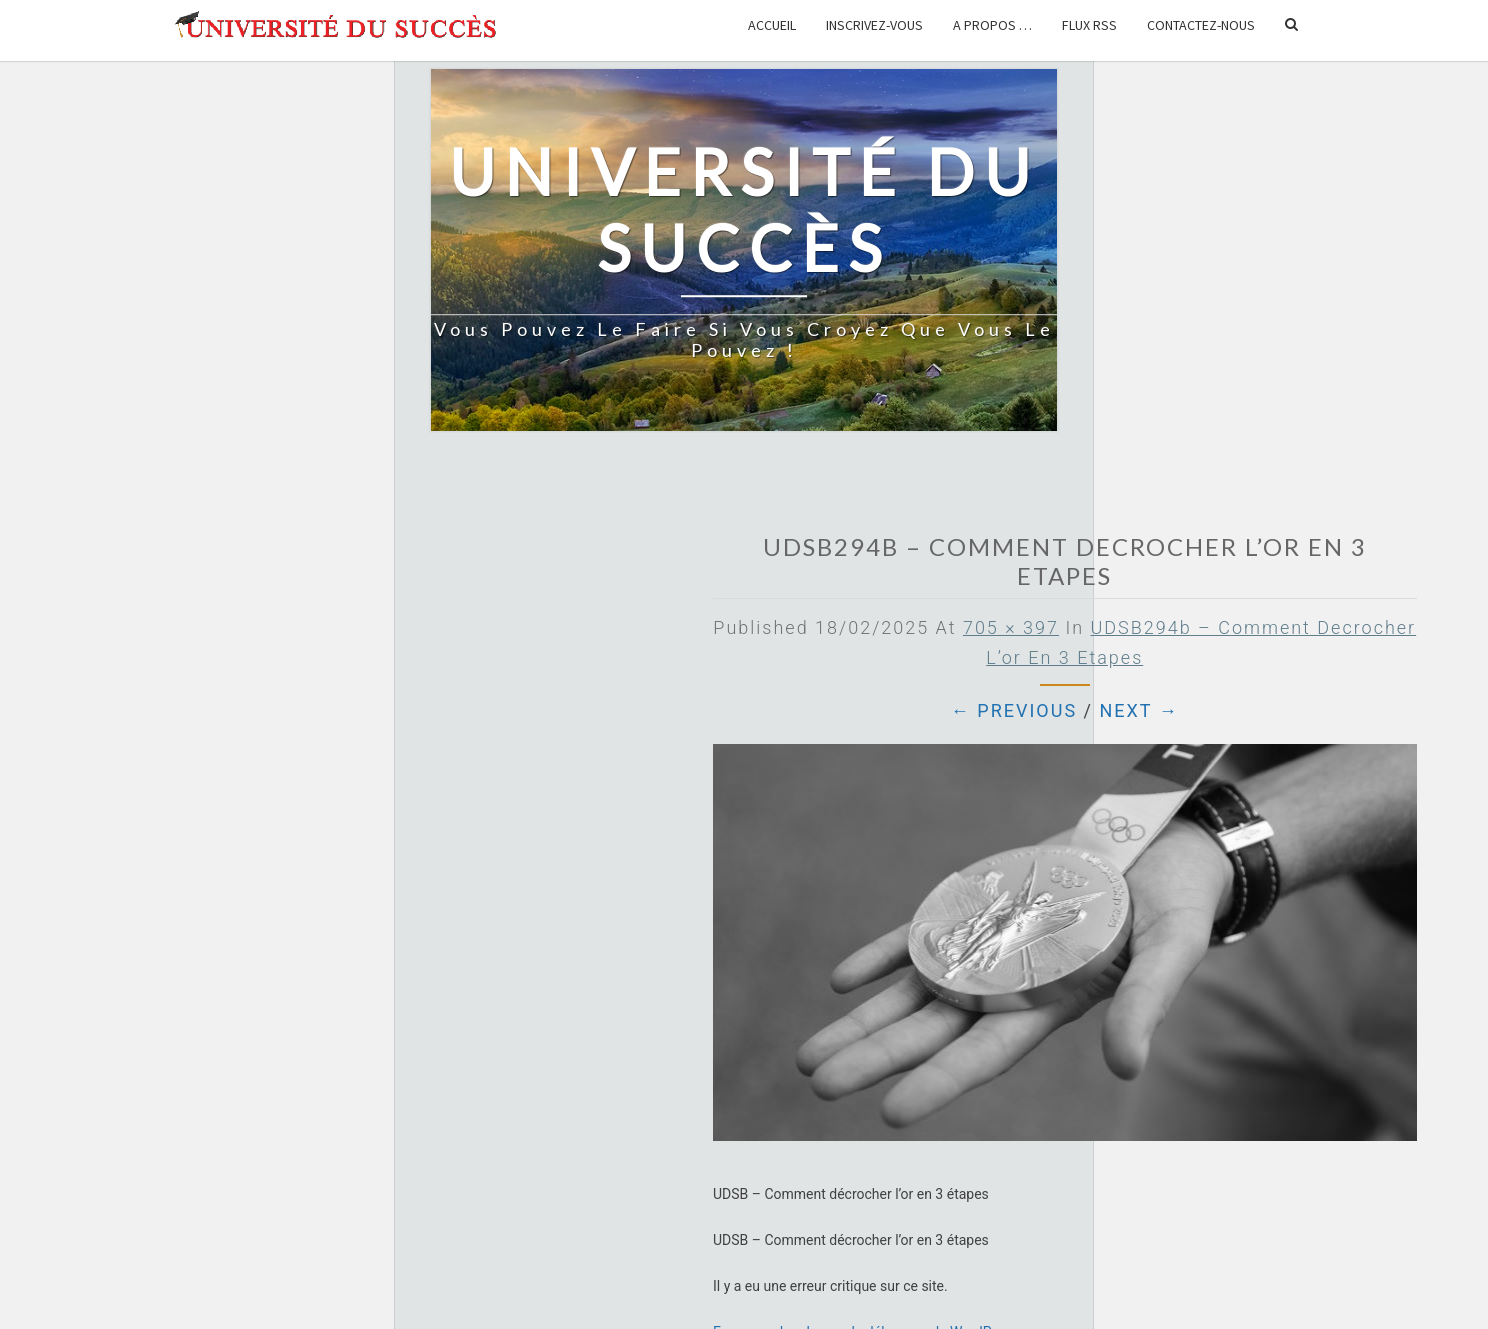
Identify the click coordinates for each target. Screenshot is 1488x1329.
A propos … (992, 25)
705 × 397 (1011, 627)
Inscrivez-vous (874, 25)
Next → (1138, 710)
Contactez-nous (1201, 25)
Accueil (772, 25)
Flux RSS (1089, 25)
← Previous (1014, 710)
